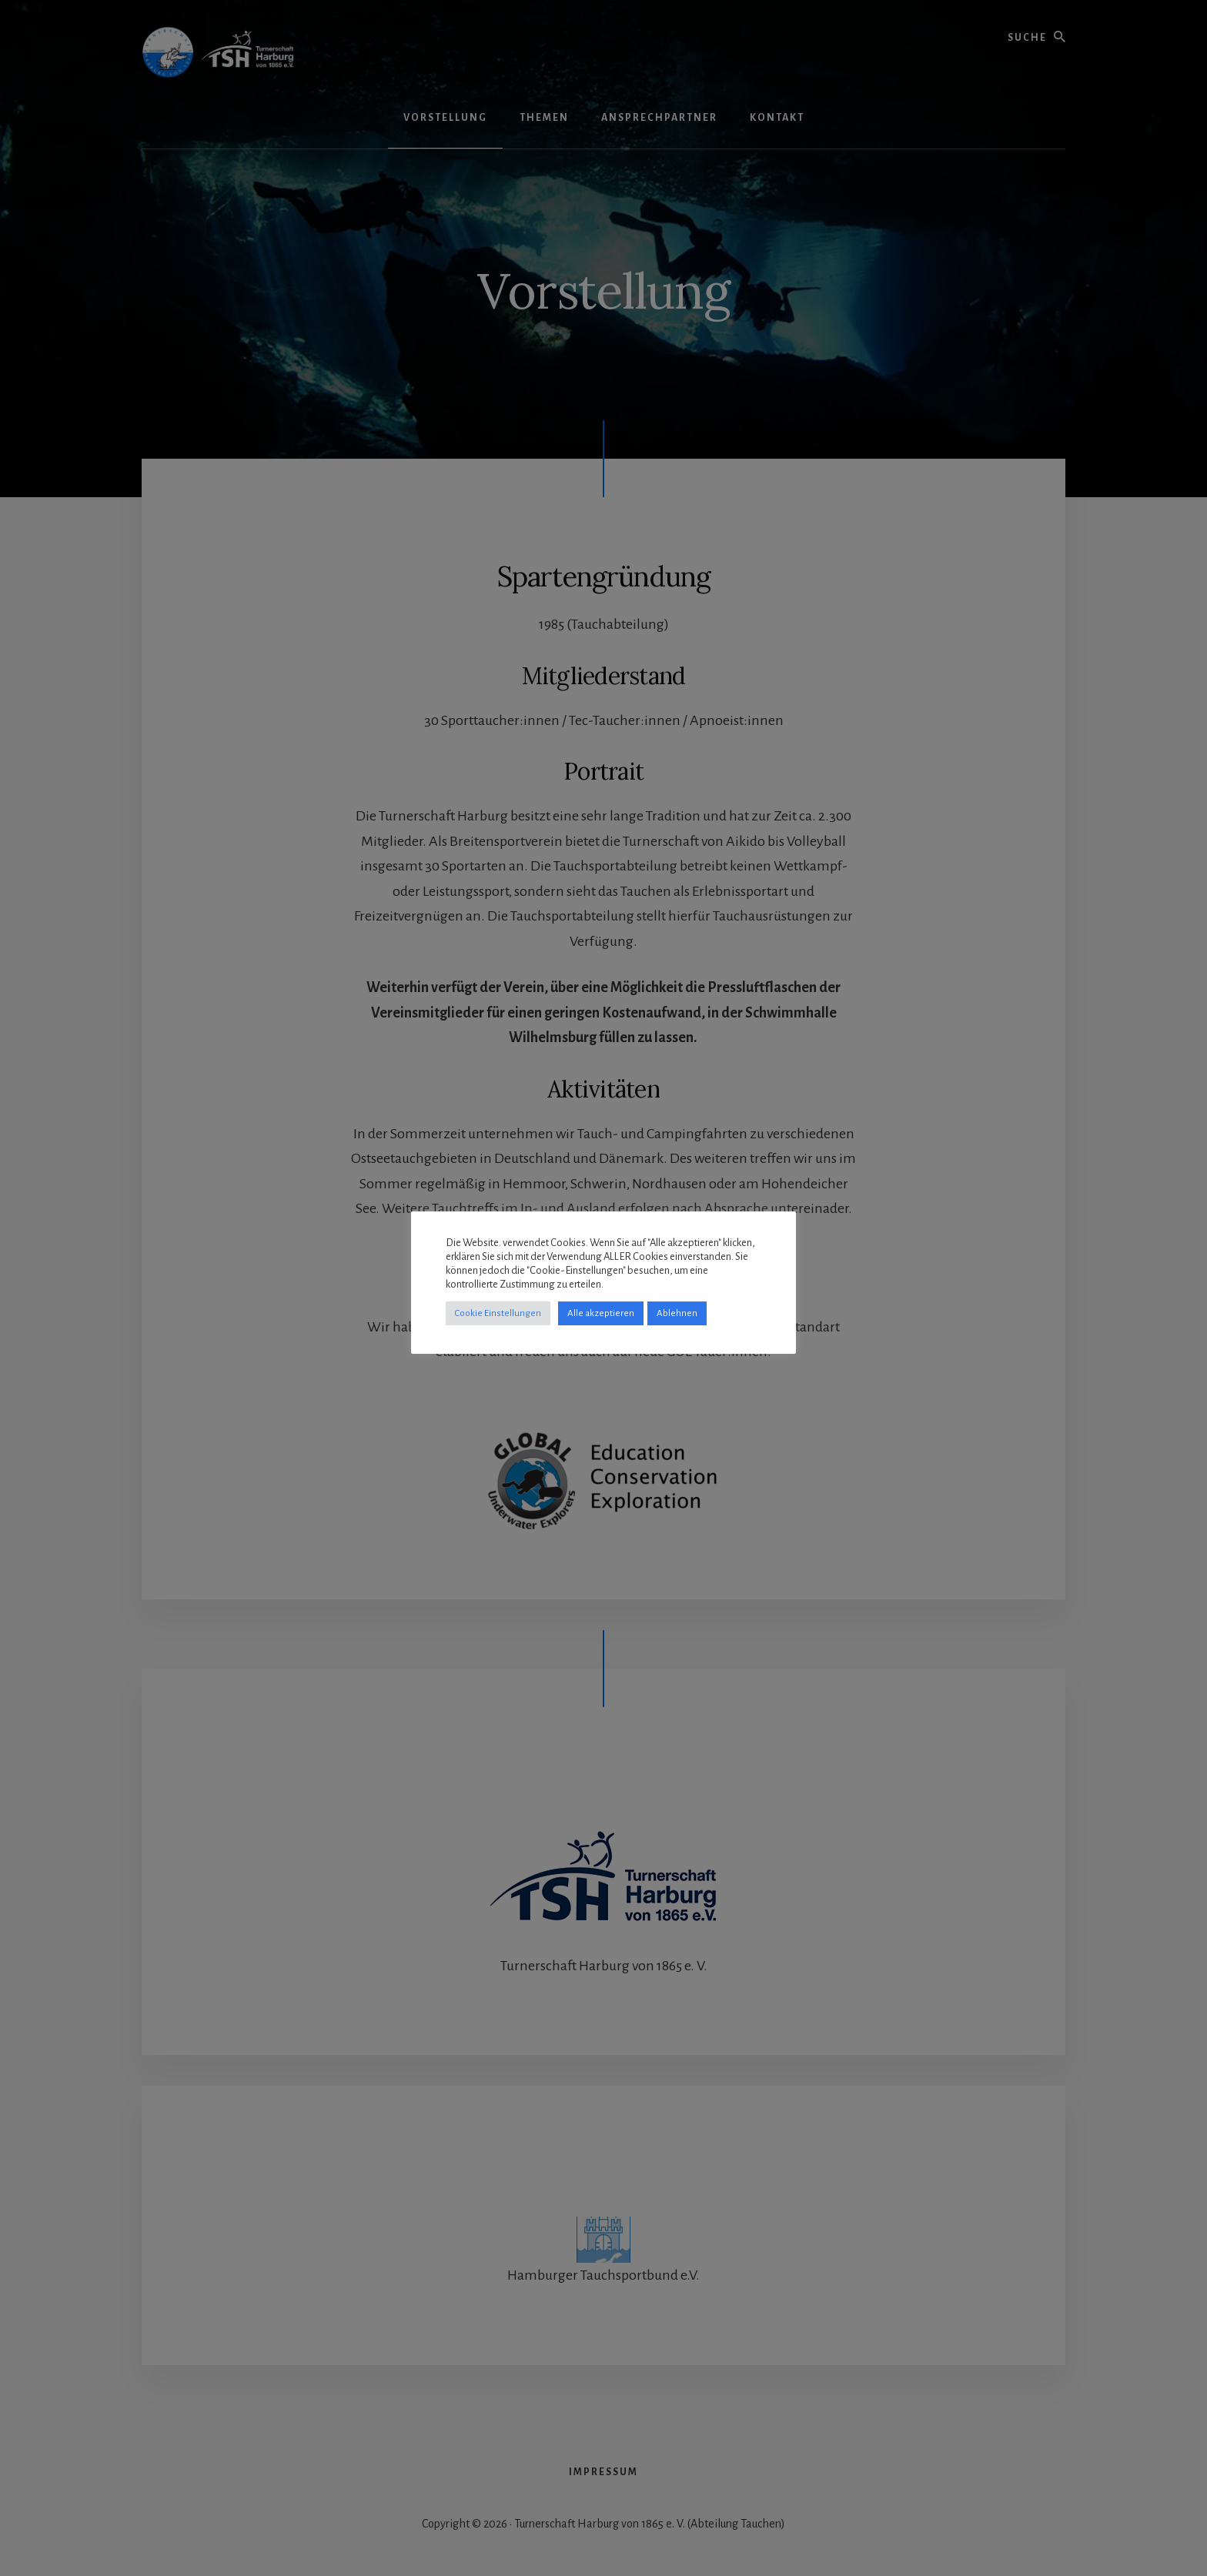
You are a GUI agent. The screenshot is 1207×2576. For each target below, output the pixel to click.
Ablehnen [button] (677, 1313)
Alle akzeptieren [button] (600, 1313)
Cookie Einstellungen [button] (498, 1313)
